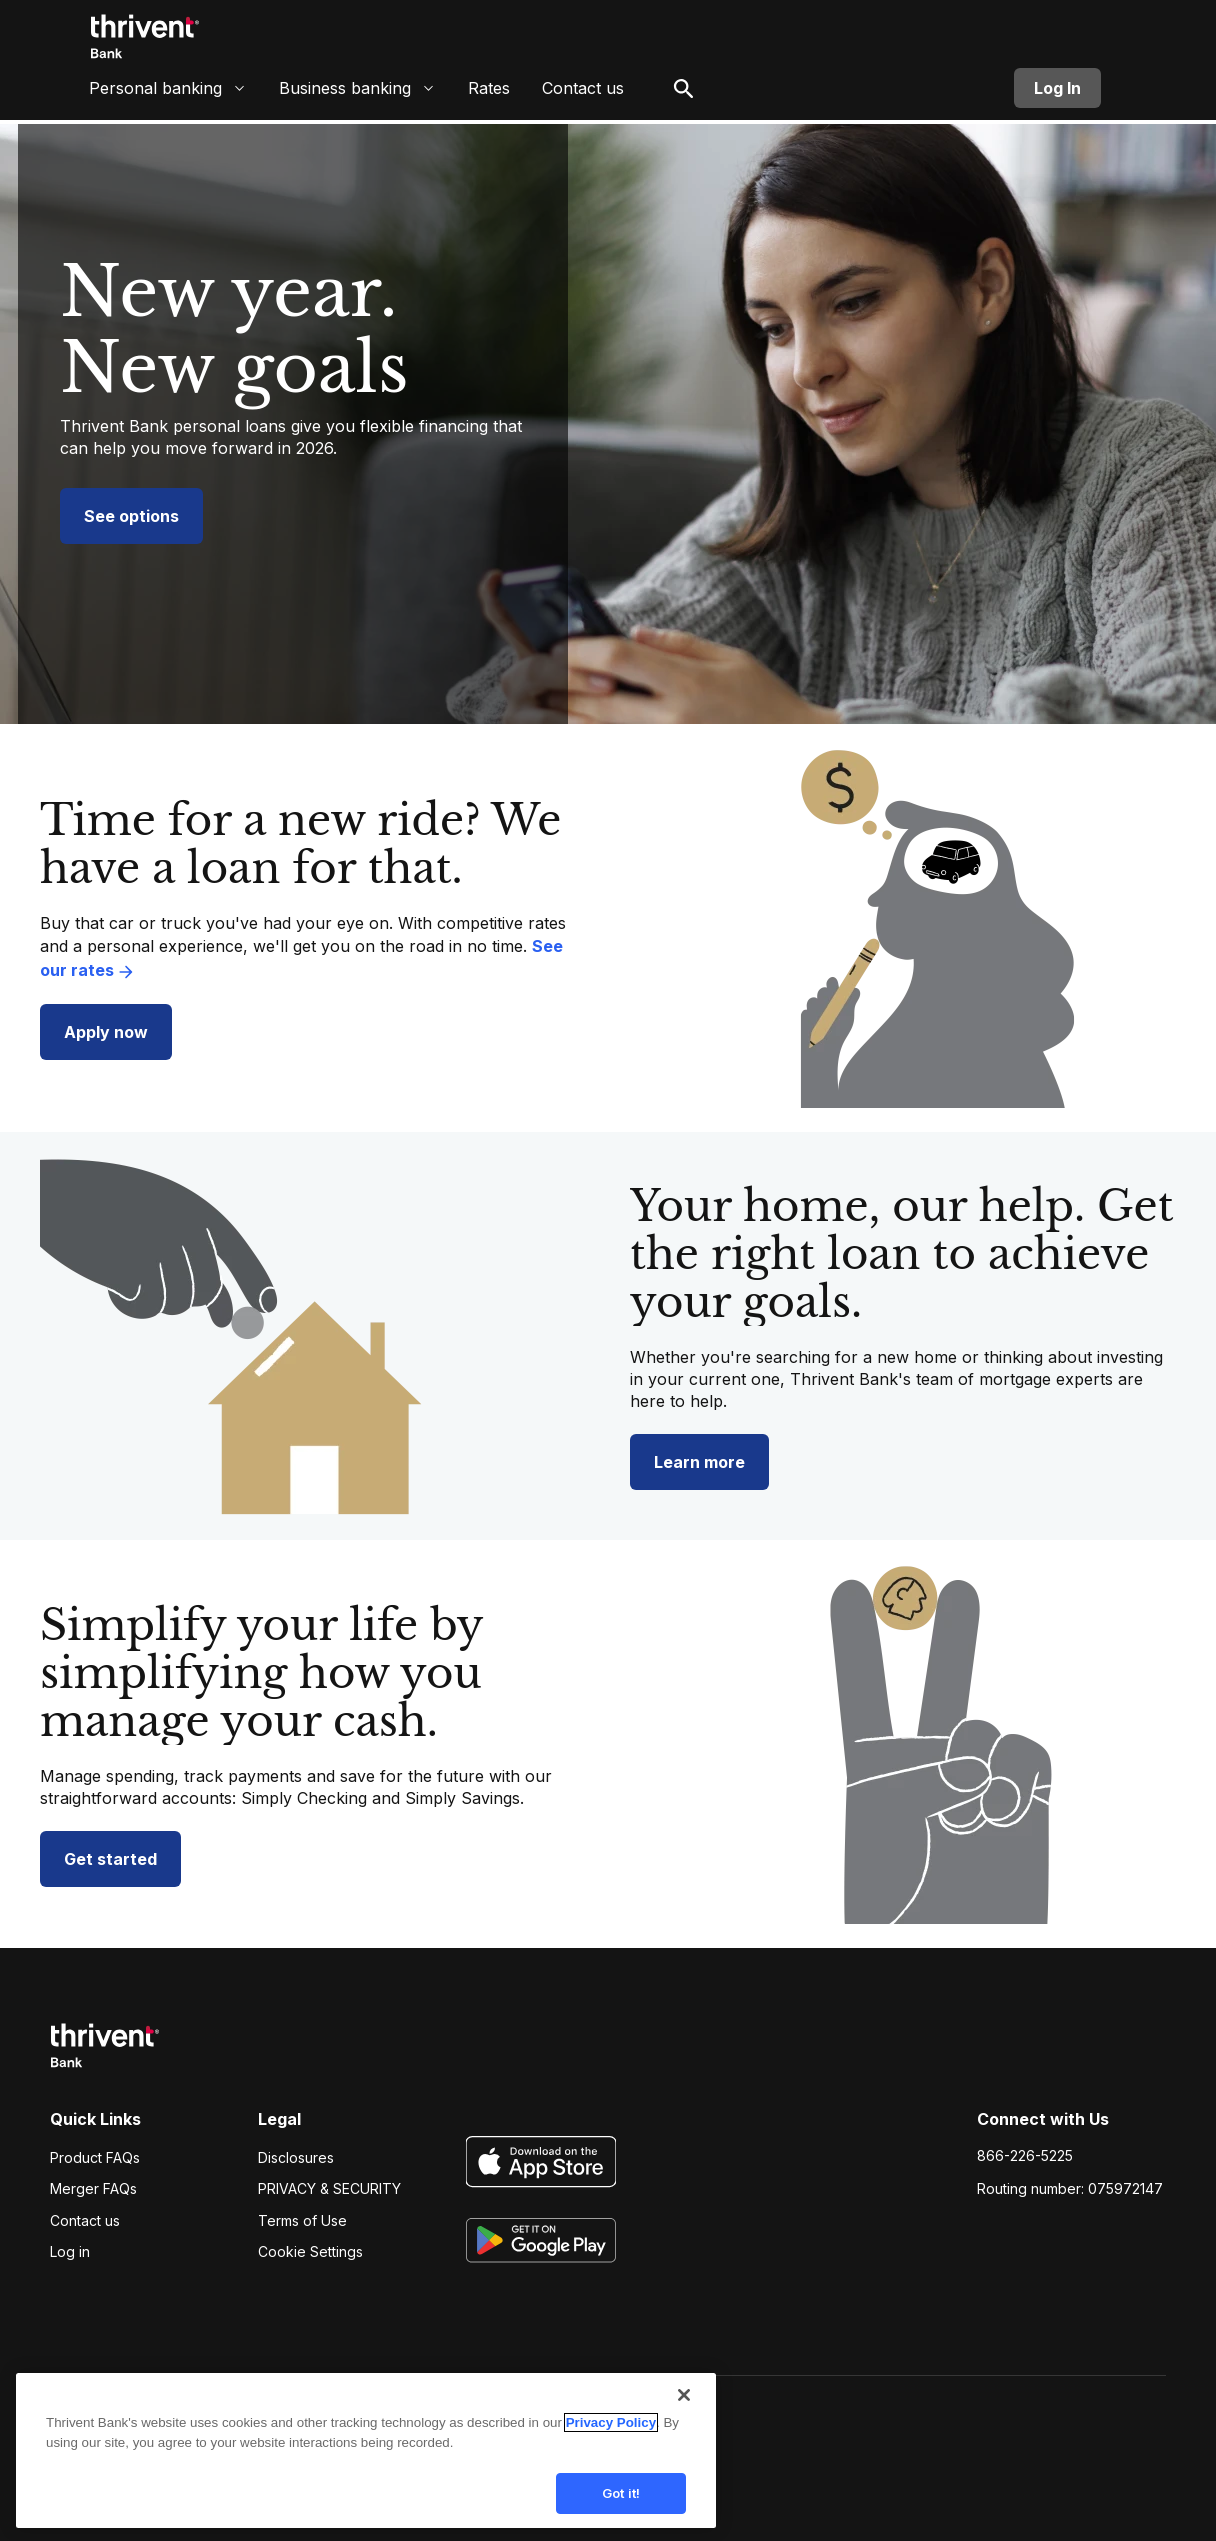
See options (131, 516)
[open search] (684, 95)
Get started (110, 1859)
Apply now (106, 1032)
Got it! (621, 2506)
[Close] (684, 2408)
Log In (1057, 95)
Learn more (699, 1462)
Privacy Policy (611, 2435)
